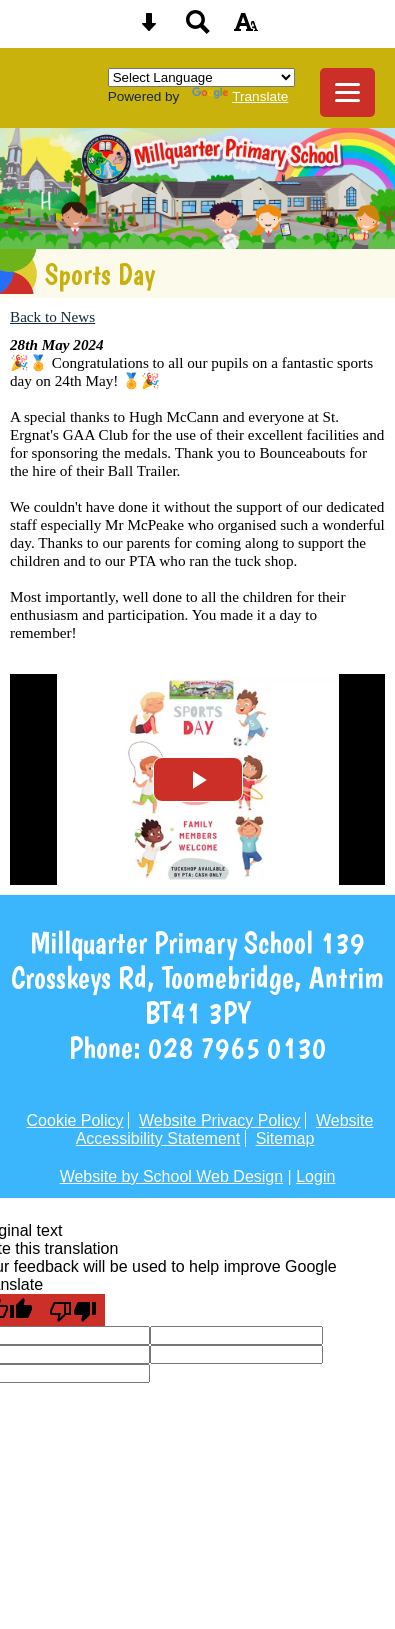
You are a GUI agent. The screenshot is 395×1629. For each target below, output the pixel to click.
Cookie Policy (75, 1120)
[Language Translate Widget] (201, 77)
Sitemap (285, 1138)
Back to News (52, 316)
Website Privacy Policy (220, 1120)
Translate (240, 96)
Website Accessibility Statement (225, 1129)
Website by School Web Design (172, 1176)
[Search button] (198, 28)
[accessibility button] (246, 28)
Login (315, 1176)
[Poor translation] (73, 1310)
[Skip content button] (149, 28)
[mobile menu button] (347, 92)
